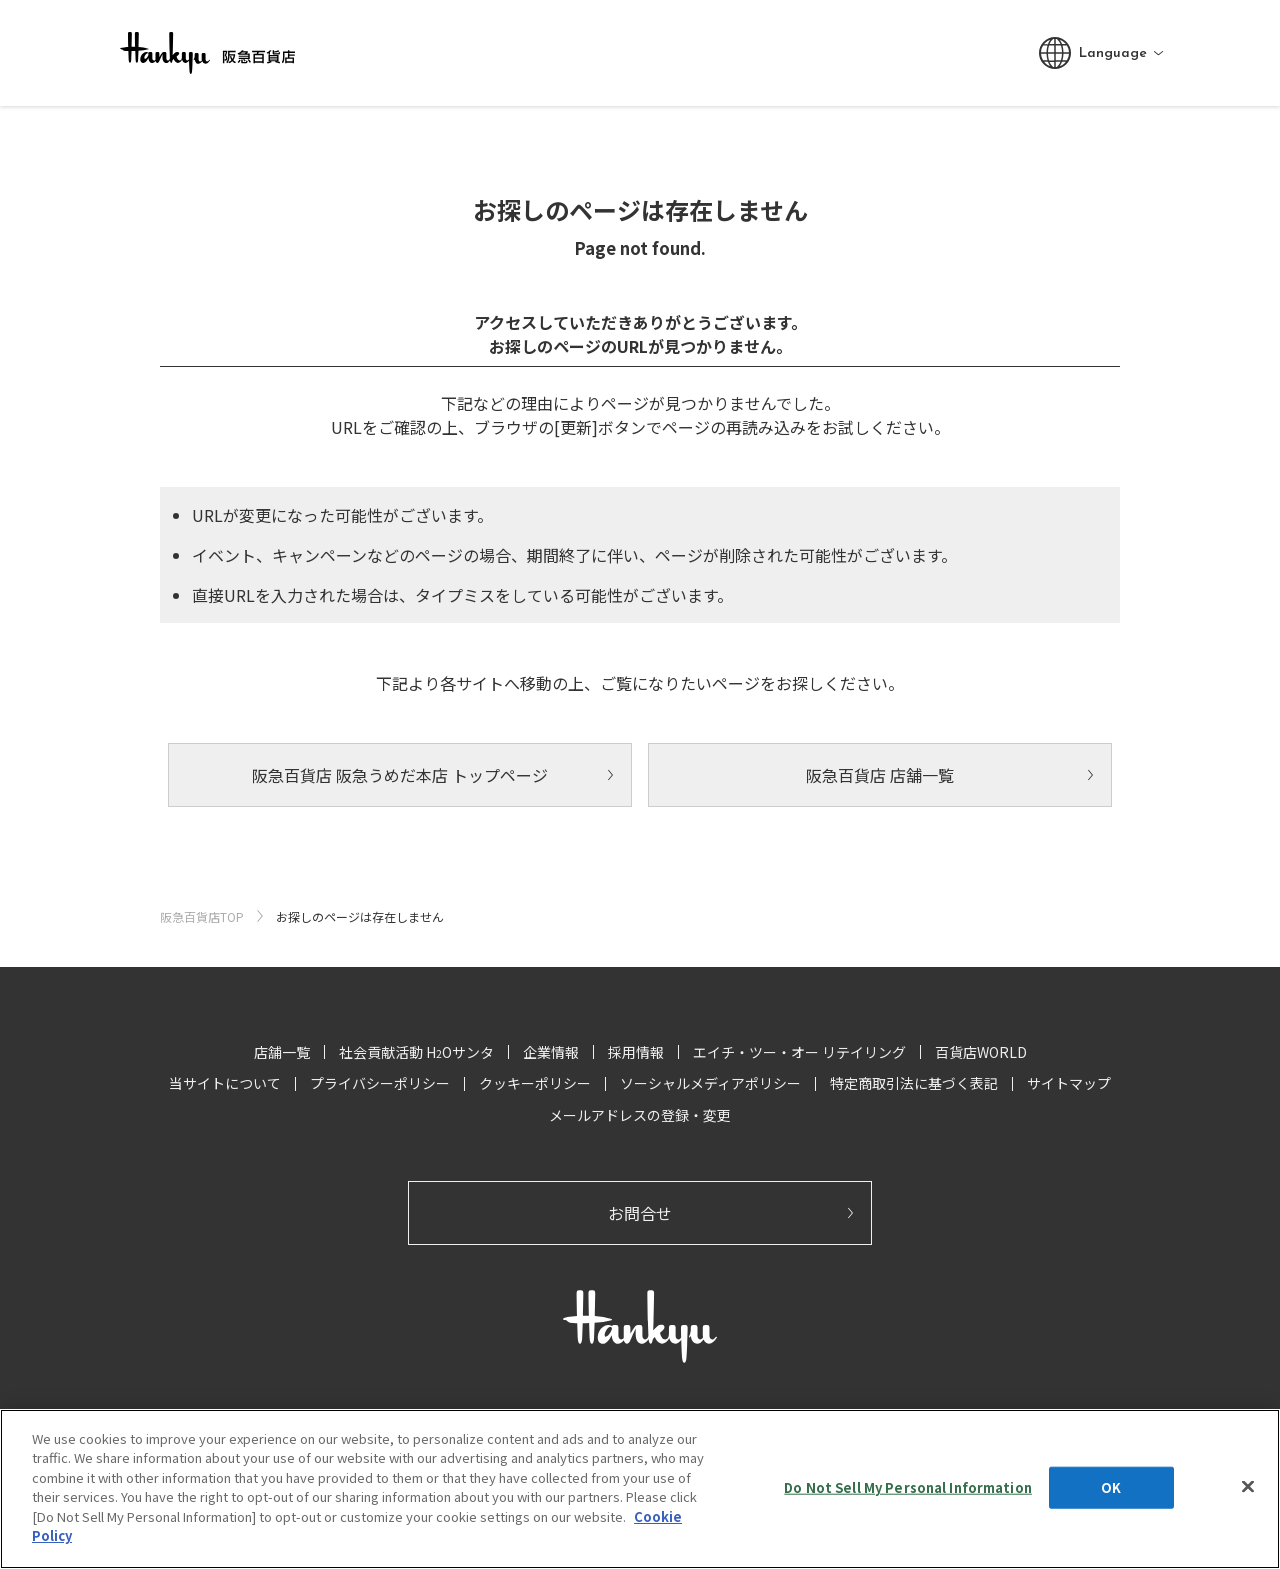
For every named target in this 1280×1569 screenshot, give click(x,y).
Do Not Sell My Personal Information (908, 1487)
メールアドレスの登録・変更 (640, 1115)
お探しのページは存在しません (360, 916)
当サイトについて (225, 1083)
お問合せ (640, 1213)
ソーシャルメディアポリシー (710, 1083)
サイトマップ (1069, 1083)
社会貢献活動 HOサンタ (416, 1052)
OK (1111, 1487)
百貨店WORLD (981, 1052)
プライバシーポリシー (380, 1083)
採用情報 (636, 1052)
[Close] (1248, 1486)
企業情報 (551, 1052)
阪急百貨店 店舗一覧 (880, 775)
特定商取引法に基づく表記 (914, 1083)
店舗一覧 (282, 1052)
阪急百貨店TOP (202, 916)
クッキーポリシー (535, 1083)
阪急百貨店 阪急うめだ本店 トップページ (400, 775)
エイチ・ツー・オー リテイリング (799, 1052)
